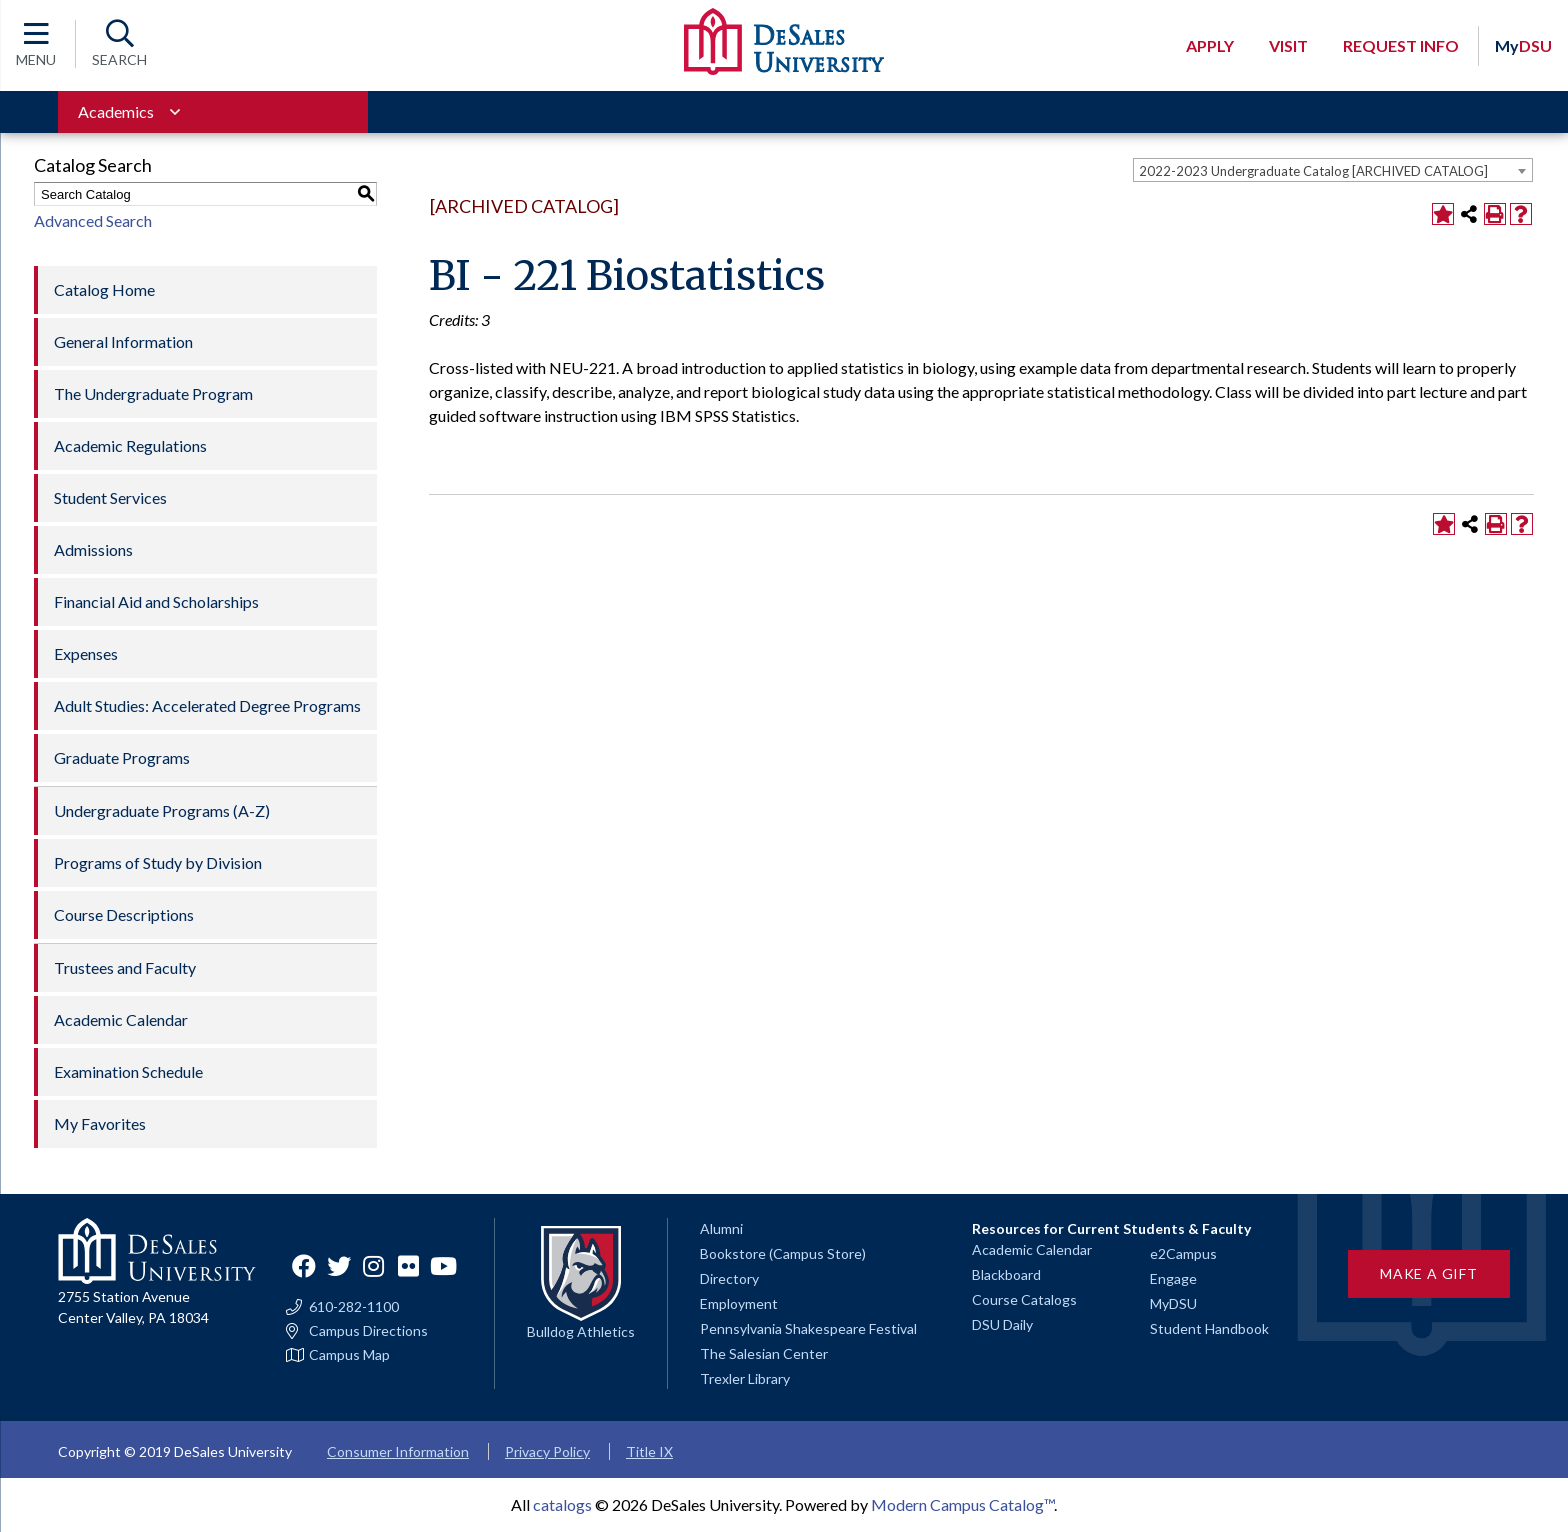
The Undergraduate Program (153, 393)
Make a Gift (1429, 1273)
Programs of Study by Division (158, 862)
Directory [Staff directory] (729, 1278)
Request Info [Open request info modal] (1401, 45)
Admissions (93, 549)
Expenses (86, 653)
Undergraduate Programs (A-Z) (162, 810)
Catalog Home (104, 289)
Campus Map (349, 1355)
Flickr (409, 1266)
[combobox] (1333, 170)
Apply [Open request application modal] (1210, 45)
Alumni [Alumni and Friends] (721, 1228)
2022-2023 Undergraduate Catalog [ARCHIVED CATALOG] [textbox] (1313, 171)
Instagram (374, 1266)
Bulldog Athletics (581, 1331)
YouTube (444, 1266)
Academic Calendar (121, 1019)
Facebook (304, 1266)
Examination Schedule (128, 1071)
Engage (1173, 1278)
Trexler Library (745, 1378)
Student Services (110, 497)
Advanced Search (93, 220)
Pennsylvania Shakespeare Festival (808, 1328)
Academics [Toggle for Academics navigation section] (116, 111)
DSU (1523, 45)
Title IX (649, 1451)
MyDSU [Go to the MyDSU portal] (1173, 1303)
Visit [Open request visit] (1288, 45)
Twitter (339, 1266)
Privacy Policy (547, 1451)
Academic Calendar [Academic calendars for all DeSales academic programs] (1032, 1249)
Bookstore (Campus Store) (783, 1253)
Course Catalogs (1024, 1299)
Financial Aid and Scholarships (156, 601)
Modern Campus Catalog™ (962, 1504)
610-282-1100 (354, 1307)
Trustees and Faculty (125, 967)
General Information (123, 341)
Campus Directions (368, 1331)
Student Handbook (1209, 1328)
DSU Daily (1002, 1324)
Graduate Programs (122, 757)
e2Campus (1183, 1253)
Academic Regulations (130, 445)
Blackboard (1006, 1274)
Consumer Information (398, 1451)
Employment (739, 1303)
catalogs (562, 1504)
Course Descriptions (124, 914)
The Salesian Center (764, 1353)
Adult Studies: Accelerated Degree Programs (207, 705)
